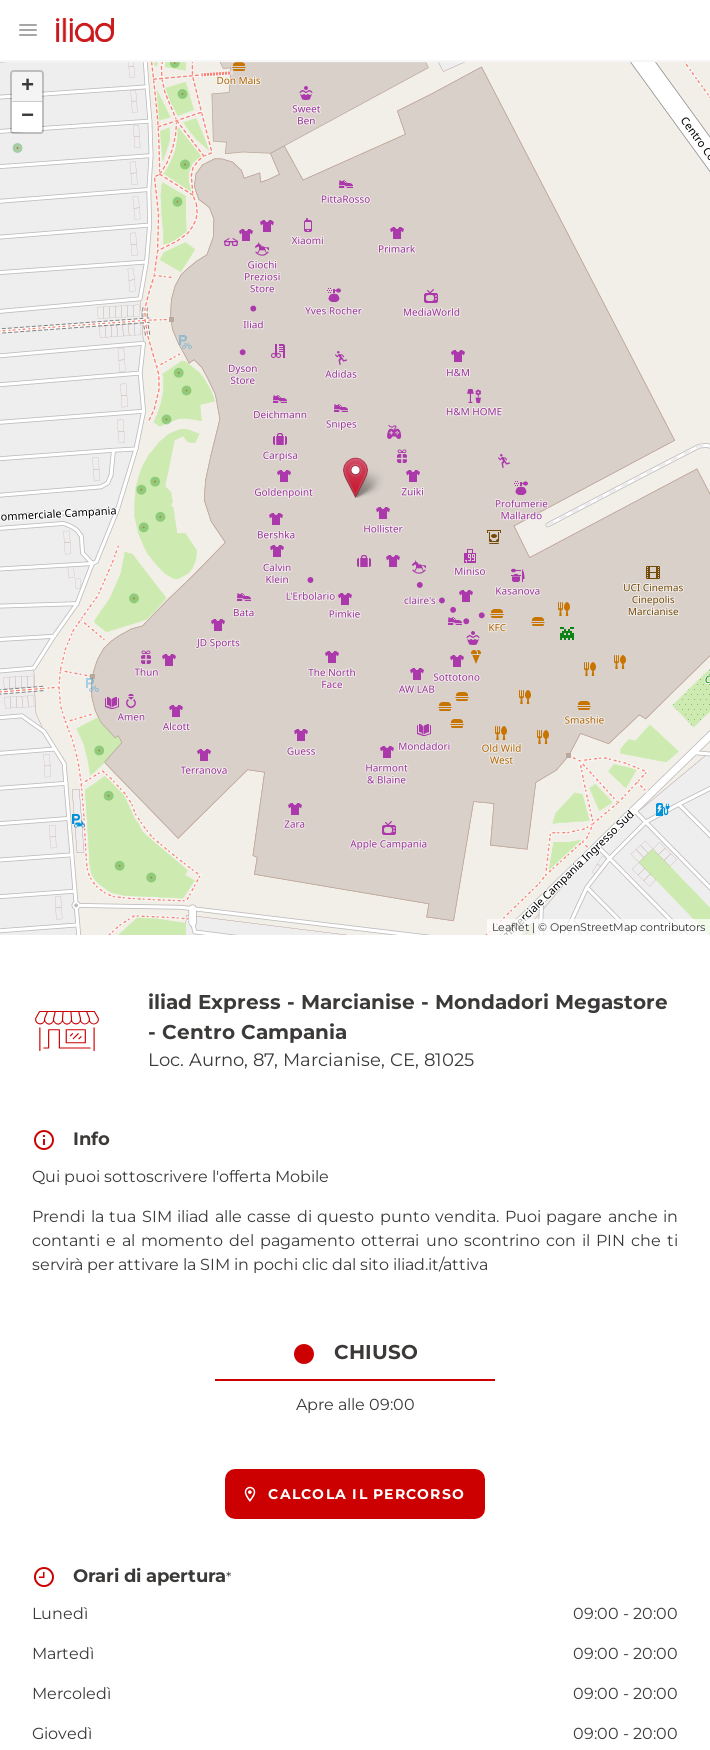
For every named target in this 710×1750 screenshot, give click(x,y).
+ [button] (27, 87)
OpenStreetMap (593, 927)
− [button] (27, 117)
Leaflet (510, 927)
